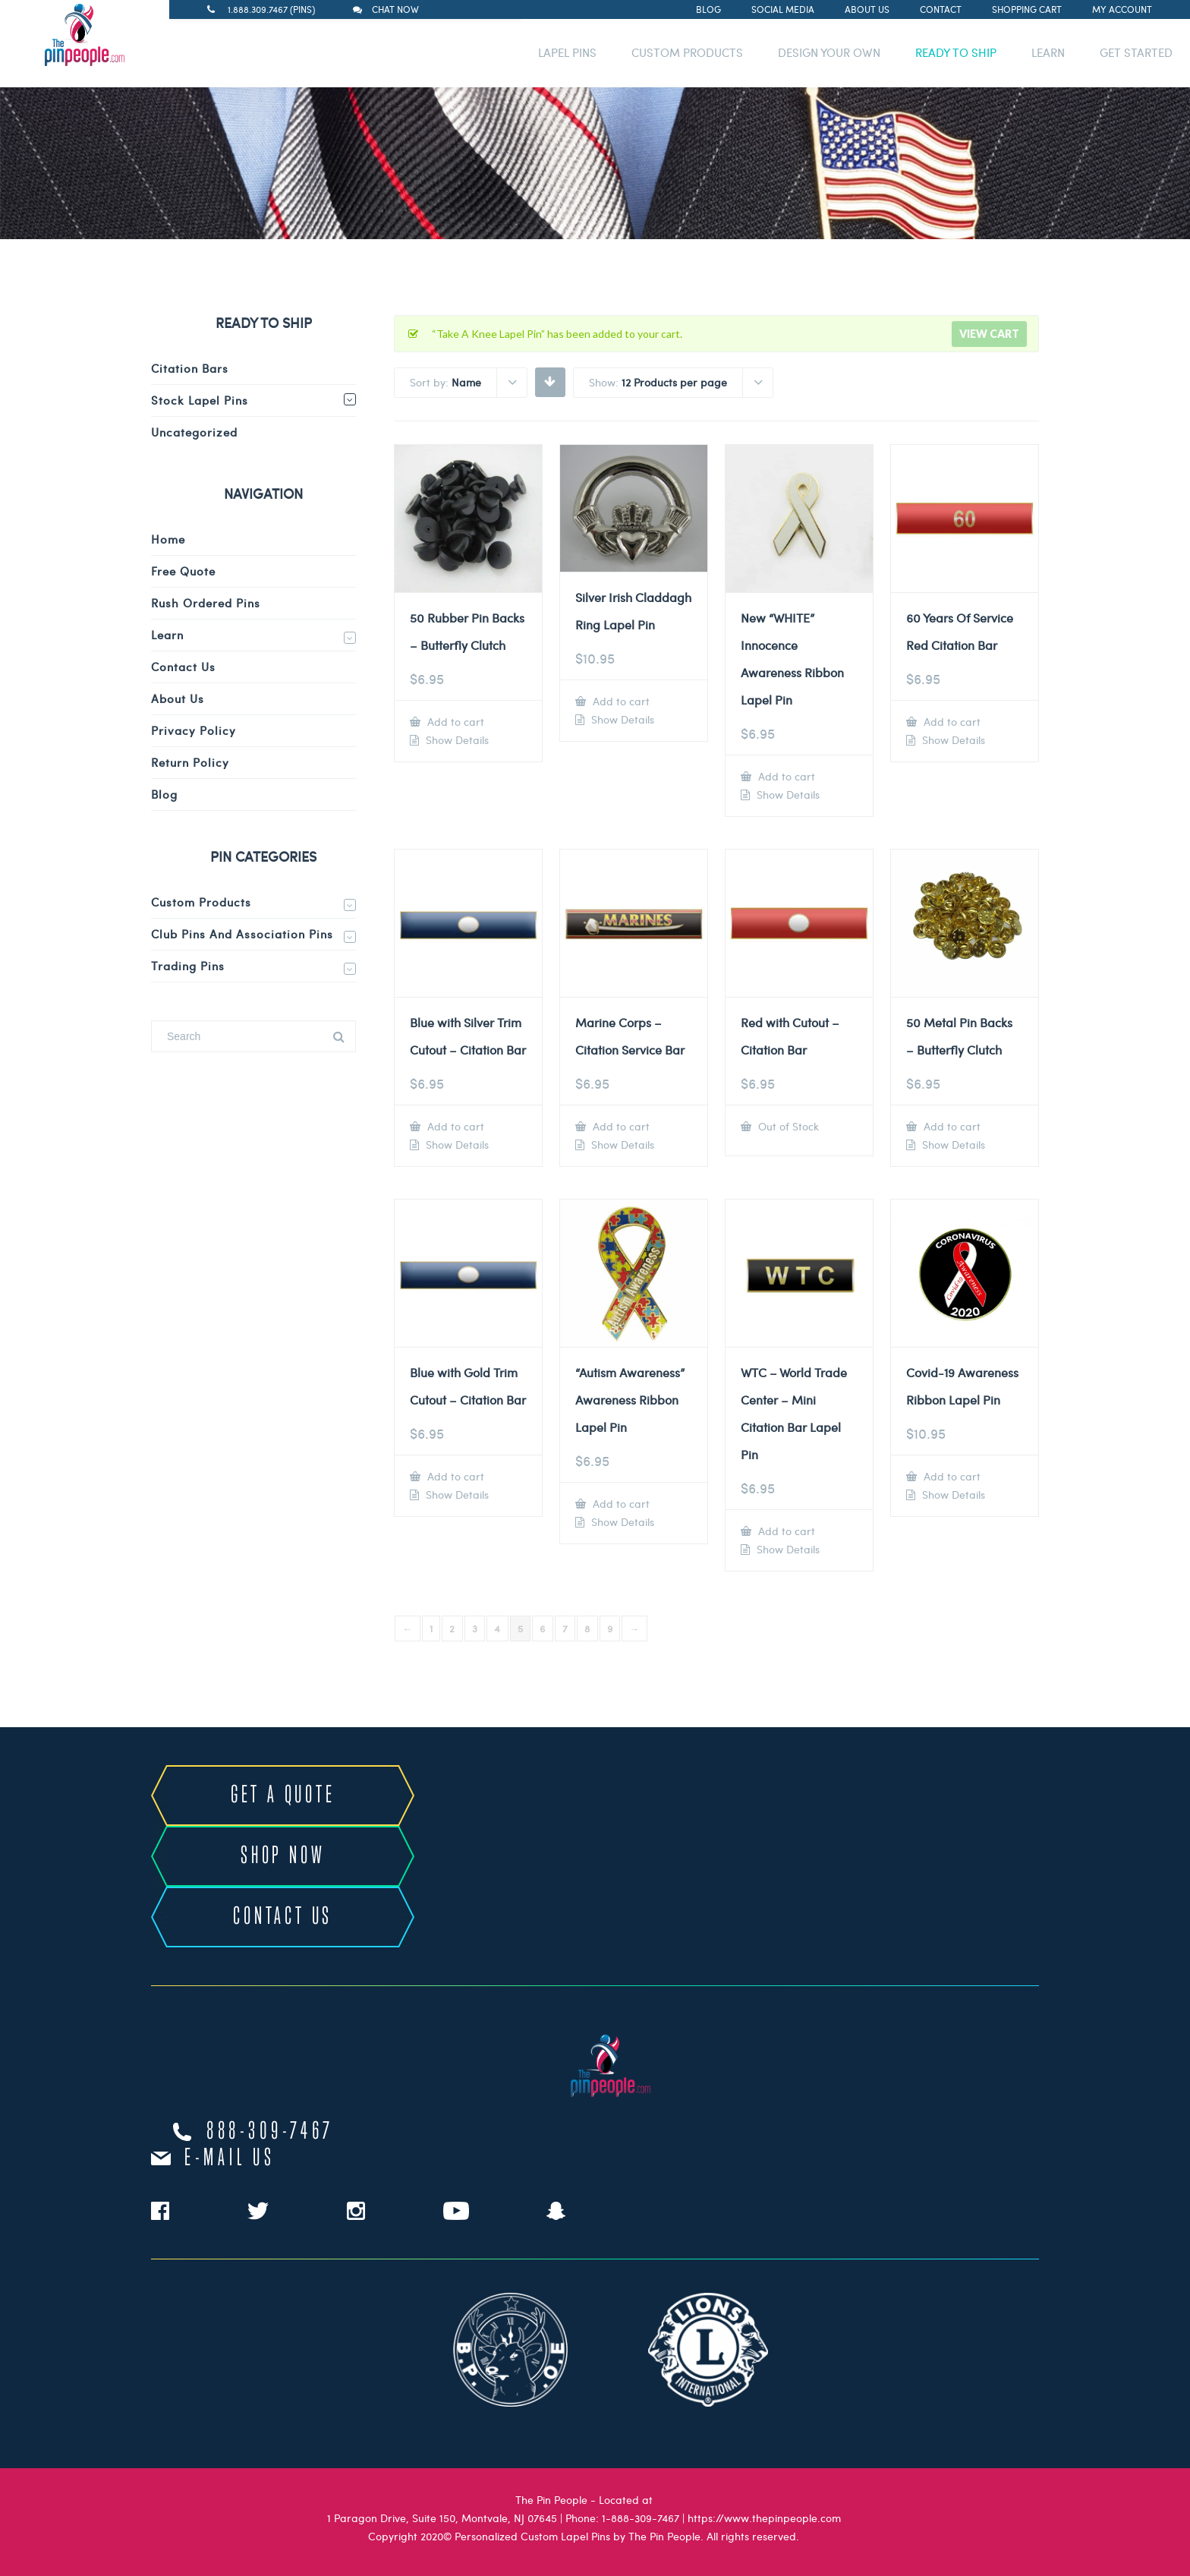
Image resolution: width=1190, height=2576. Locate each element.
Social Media (782, 9)
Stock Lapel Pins (199, 400)
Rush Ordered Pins (205, 602)
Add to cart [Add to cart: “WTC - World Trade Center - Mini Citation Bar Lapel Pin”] (785, 1531)
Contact (941, 9)
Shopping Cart (1027, 9)
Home (168, 539)
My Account (1122, 9)
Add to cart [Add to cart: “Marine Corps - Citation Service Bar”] (620, 1126)
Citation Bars (189, 368)
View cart (989, 333)
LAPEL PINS (567, 52)
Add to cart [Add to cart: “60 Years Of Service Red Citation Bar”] (951, 721)
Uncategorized (194, 432)
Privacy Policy (193, 730)
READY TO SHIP (955, 52)
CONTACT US (282, 1917)
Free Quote (183, 571)
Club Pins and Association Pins (242, 933)
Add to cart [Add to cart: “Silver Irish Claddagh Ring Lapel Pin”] (620, 701)
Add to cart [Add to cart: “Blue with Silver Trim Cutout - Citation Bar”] (454, 1126)
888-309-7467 (270, 2131)
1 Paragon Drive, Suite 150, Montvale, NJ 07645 (442, 2518)
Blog (708, 9)
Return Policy (190, 762)
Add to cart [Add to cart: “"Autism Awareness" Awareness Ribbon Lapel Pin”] (620, 1503)
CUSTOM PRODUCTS (687, 52)
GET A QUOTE (283, 1795)
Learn (167, 634)
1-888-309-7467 (640, 2518)
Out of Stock (787, 1126)
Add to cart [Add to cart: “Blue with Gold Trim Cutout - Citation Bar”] (454, 1476)
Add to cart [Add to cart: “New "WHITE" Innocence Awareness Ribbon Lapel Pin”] (785, 776)
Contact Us (183, 666)
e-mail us (229, 2158)
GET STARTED (1136, 52)
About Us (867, 9)
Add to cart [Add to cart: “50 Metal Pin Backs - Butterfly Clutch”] (951, 1126)
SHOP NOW (283, 1856)
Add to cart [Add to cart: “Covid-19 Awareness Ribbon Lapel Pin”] (951, 1476)
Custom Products (201, 902)
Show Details (456, 740)
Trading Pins (188, 965)
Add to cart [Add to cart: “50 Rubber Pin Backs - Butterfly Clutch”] (454, 721)
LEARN (1048, 52)
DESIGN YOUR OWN (829, 52)
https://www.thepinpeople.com (764, 2518)
